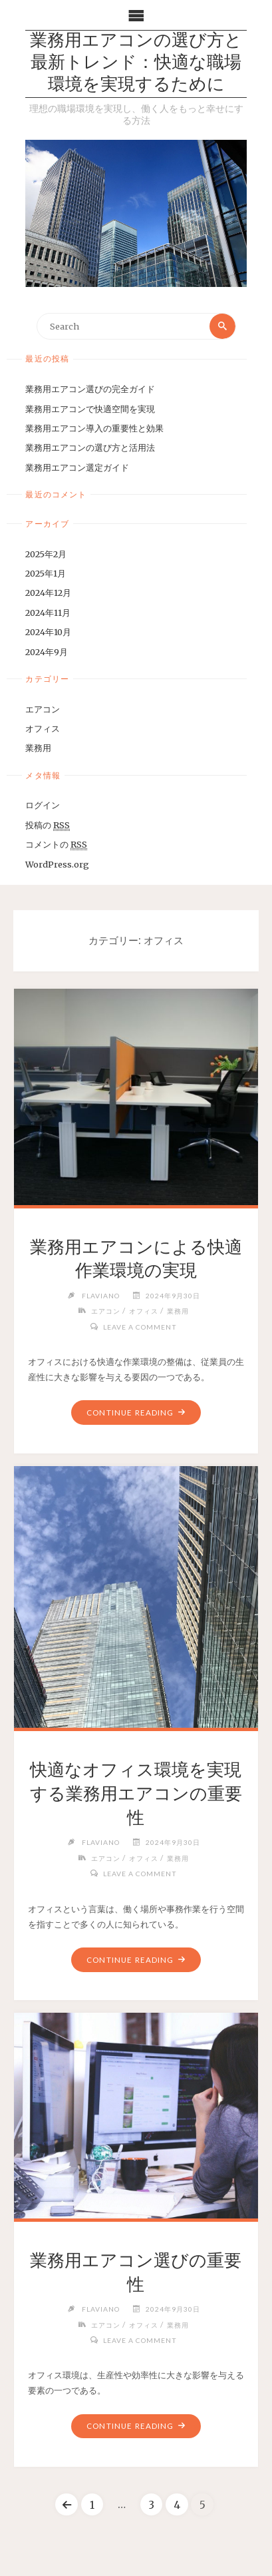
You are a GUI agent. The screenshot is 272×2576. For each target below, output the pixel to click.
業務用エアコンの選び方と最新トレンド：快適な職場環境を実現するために (136, 64)
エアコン (42, 709)
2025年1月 (45, 573)
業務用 (38, 747)
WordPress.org (57, 864)
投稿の (47, 825)
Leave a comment (140, 1327)
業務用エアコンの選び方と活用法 (90, 447)
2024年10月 (48, 632)
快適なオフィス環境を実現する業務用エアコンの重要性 (136, 1793)
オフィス (42, 728)
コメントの (56, 844)
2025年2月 (46, 554)
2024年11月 (47, 612)
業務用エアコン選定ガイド (77, 467)
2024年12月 (48, 592)
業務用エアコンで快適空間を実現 (90, 408)
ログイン (42, 805)
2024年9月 (46, 651)
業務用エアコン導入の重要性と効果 (94, 428)
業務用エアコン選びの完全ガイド (90, 389)
